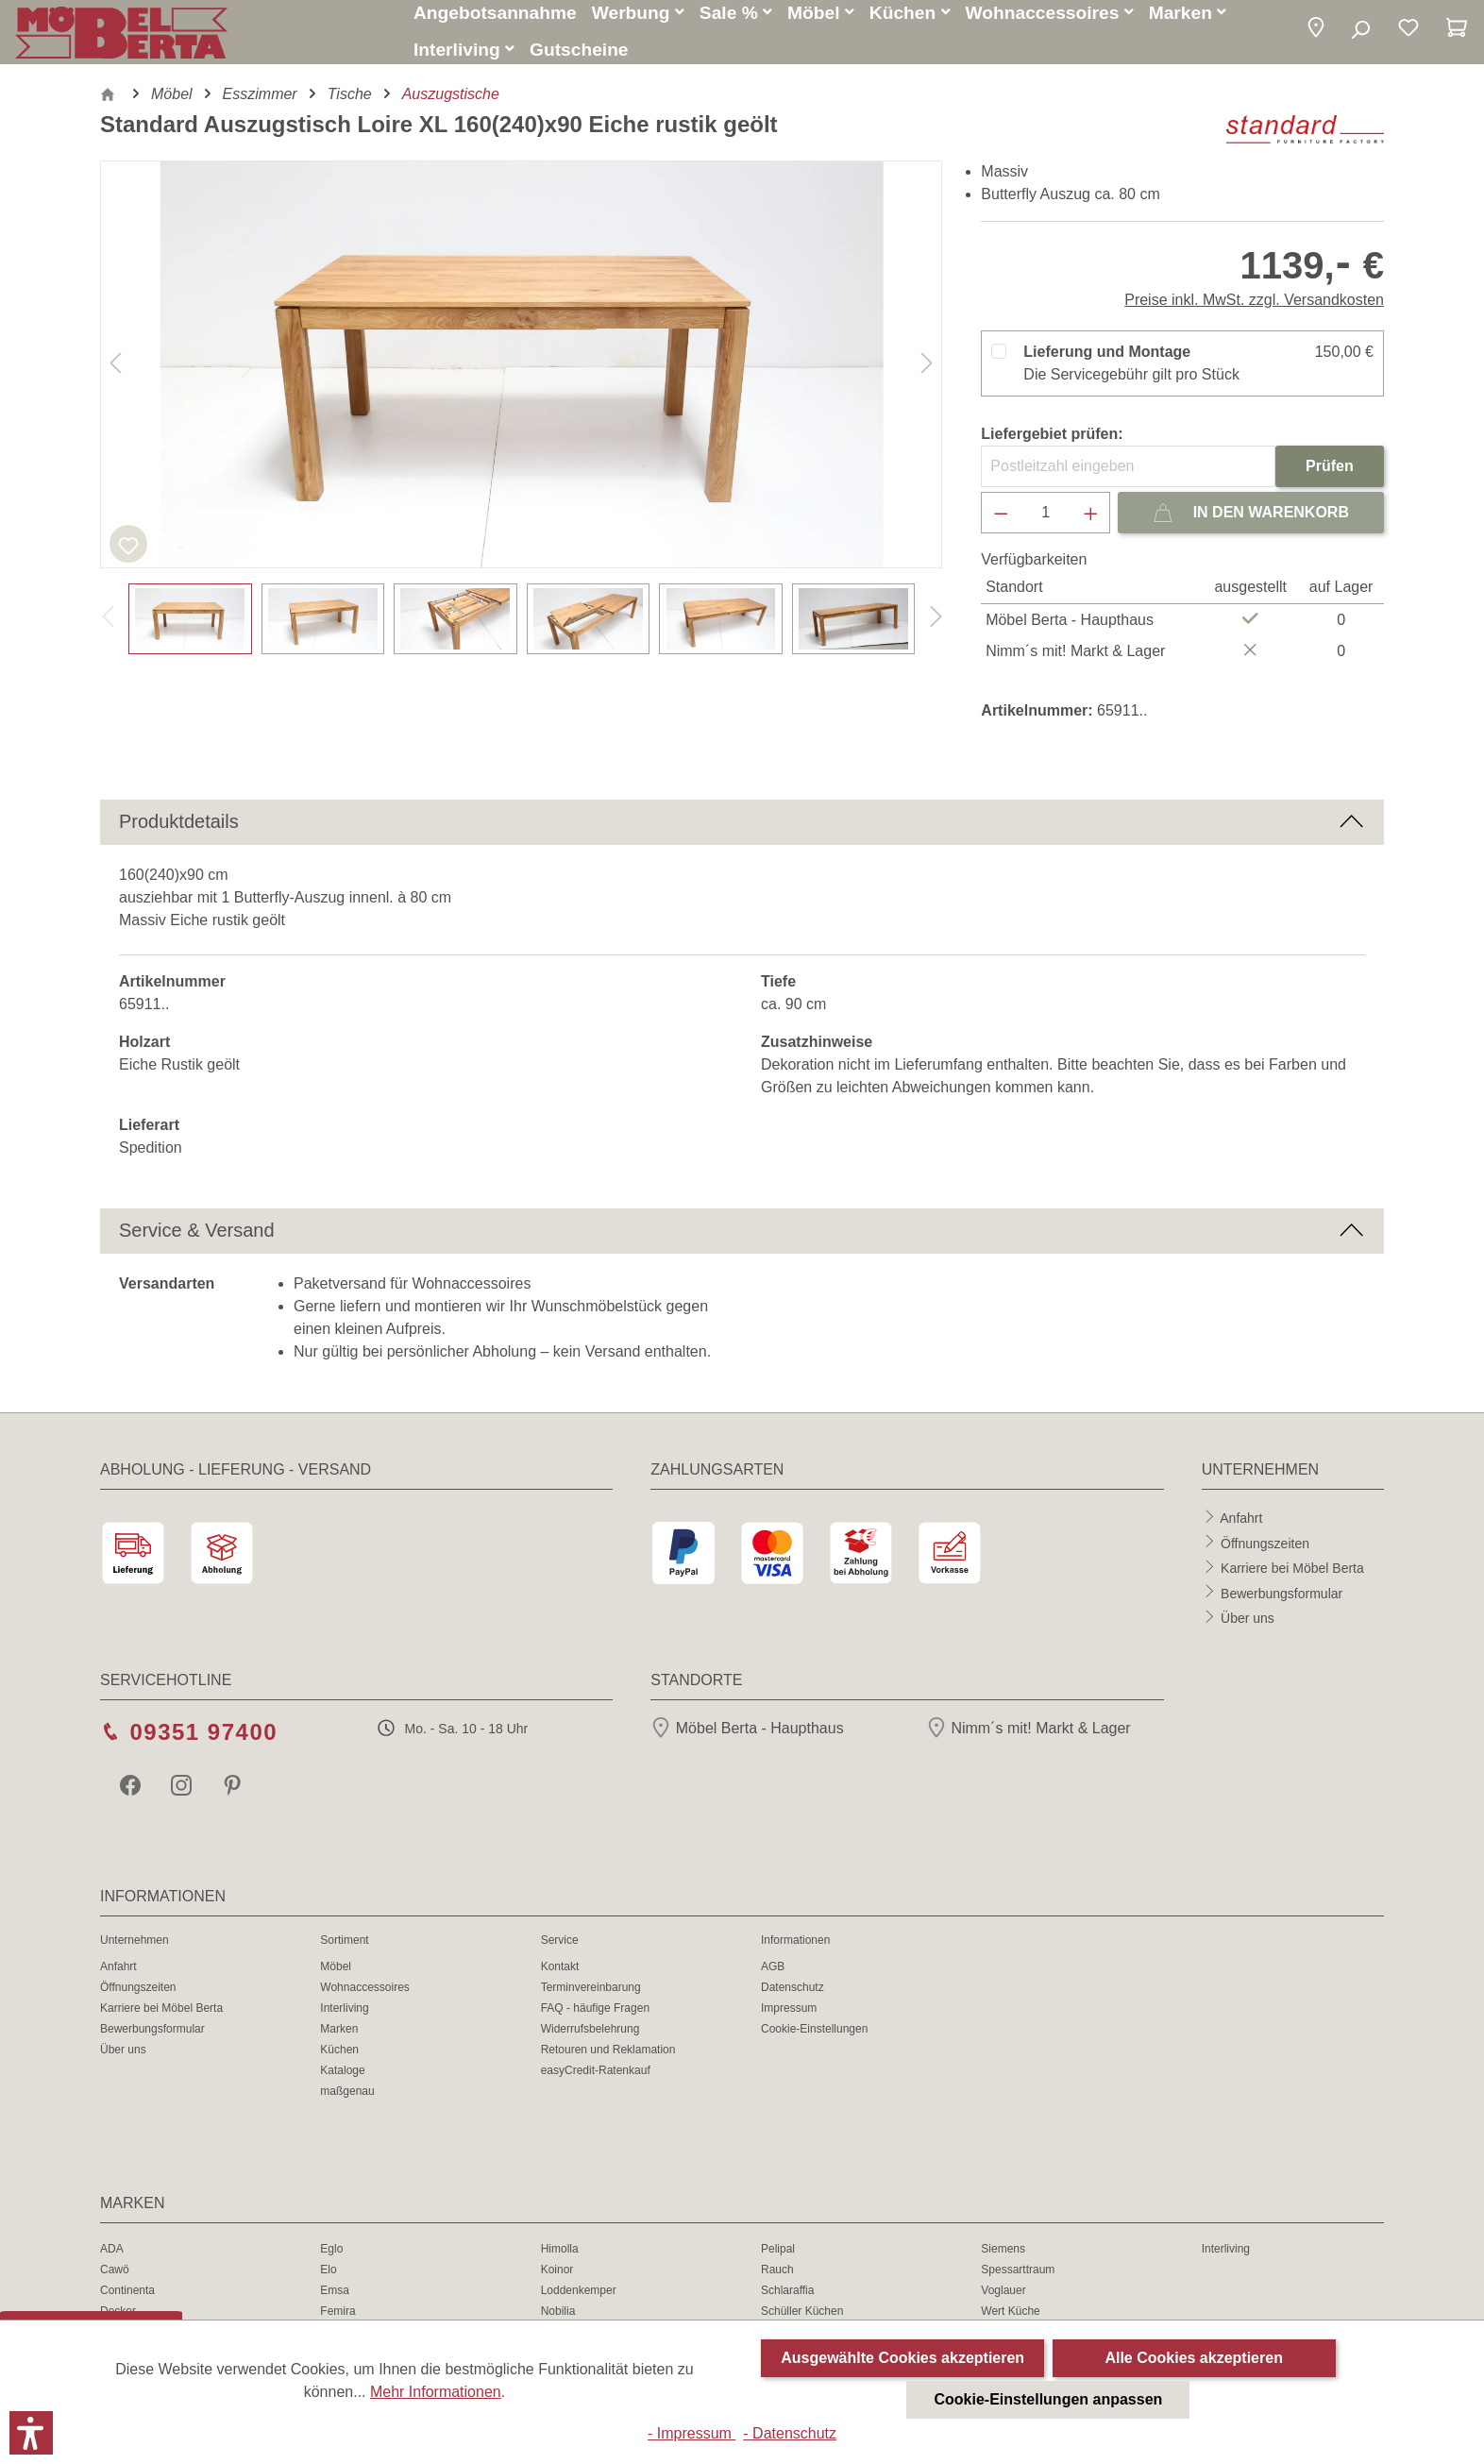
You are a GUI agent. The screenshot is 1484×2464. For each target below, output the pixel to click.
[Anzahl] (1046, 524)
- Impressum (691, 2433)
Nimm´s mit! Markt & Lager (1028, 1739)
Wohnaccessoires (365, 1998)
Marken (339, 2040)
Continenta (127, 2301)
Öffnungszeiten (1265, 1553)
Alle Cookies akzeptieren (1194, 2358)
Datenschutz (792, 1998)
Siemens (1003, 2260)
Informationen (795, 1951)
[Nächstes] (927, 376)
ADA (112, 2260)
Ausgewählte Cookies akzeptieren (902, 2358)
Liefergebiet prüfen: (1051, 445)
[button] (1316, 35)
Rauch (777, 2280)
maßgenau (347, 2102)
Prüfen (1330, 477)
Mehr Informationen (435, 2392)
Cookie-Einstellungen (814, 2040)
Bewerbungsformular (1281, 1604)
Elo (328, 2280)
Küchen (339, 2060)
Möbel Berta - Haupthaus (746, 1739)
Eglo (331, 2260)
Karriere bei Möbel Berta (1292, 1578)
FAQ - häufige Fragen (595, 2019)
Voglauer (1003, 2301)
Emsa (334, 2301)
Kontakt (560, 1977)
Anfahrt (1241, 1528)
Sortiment (344, 1951)
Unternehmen (134, 1951)
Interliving (344, 2019)
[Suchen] (1360, 36)
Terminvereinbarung (591, 1998)
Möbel (335, 1977)
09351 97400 (203, 1743)
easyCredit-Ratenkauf (595, 2081)
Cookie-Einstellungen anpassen (1049, 2399)
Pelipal (778, 2260)
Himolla (560, 2260)
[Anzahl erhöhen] (1091, 524)
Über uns (1247, 1628)
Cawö (114, 2280)
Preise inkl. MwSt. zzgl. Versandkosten (1254, 311)
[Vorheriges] (115, 376)
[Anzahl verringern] (1000, 524)
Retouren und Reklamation (608, 2060)
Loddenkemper (578, 2301)
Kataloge (342, 2081)
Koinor (557, 2280)
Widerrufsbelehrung (590, 2040)
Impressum (789, 2019)
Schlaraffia (787, 2301)
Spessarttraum (1017, 2280)
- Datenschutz (789, 2433)
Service (560, 1951)
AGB (772, 1977)
